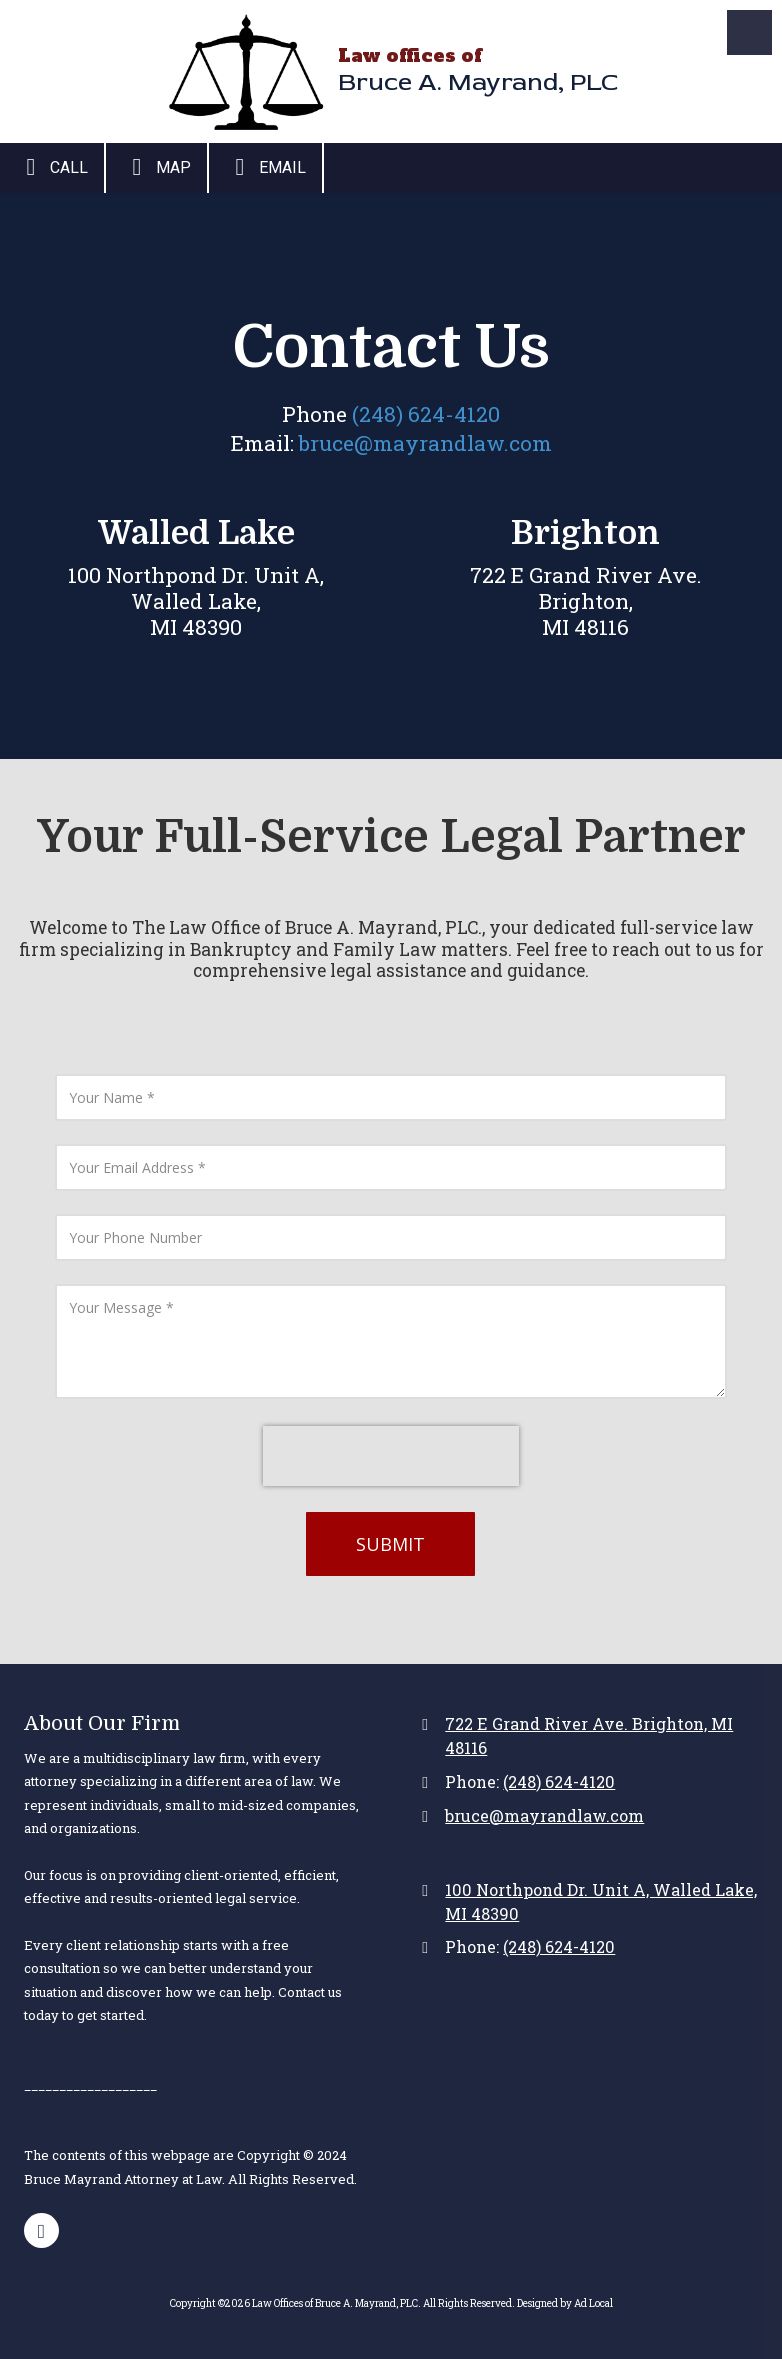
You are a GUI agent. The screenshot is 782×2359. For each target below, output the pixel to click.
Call (52, 167)
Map (156, 167)
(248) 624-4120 (426, 414)
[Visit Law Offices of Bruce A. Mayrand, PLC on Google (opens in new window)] (41, 2230)
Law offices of (410, 55)
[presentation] (391, 1456)
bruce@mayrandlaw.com (425, 443)
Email (265, 167)
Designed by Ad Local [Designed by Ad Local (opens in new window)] (565, 2303)
